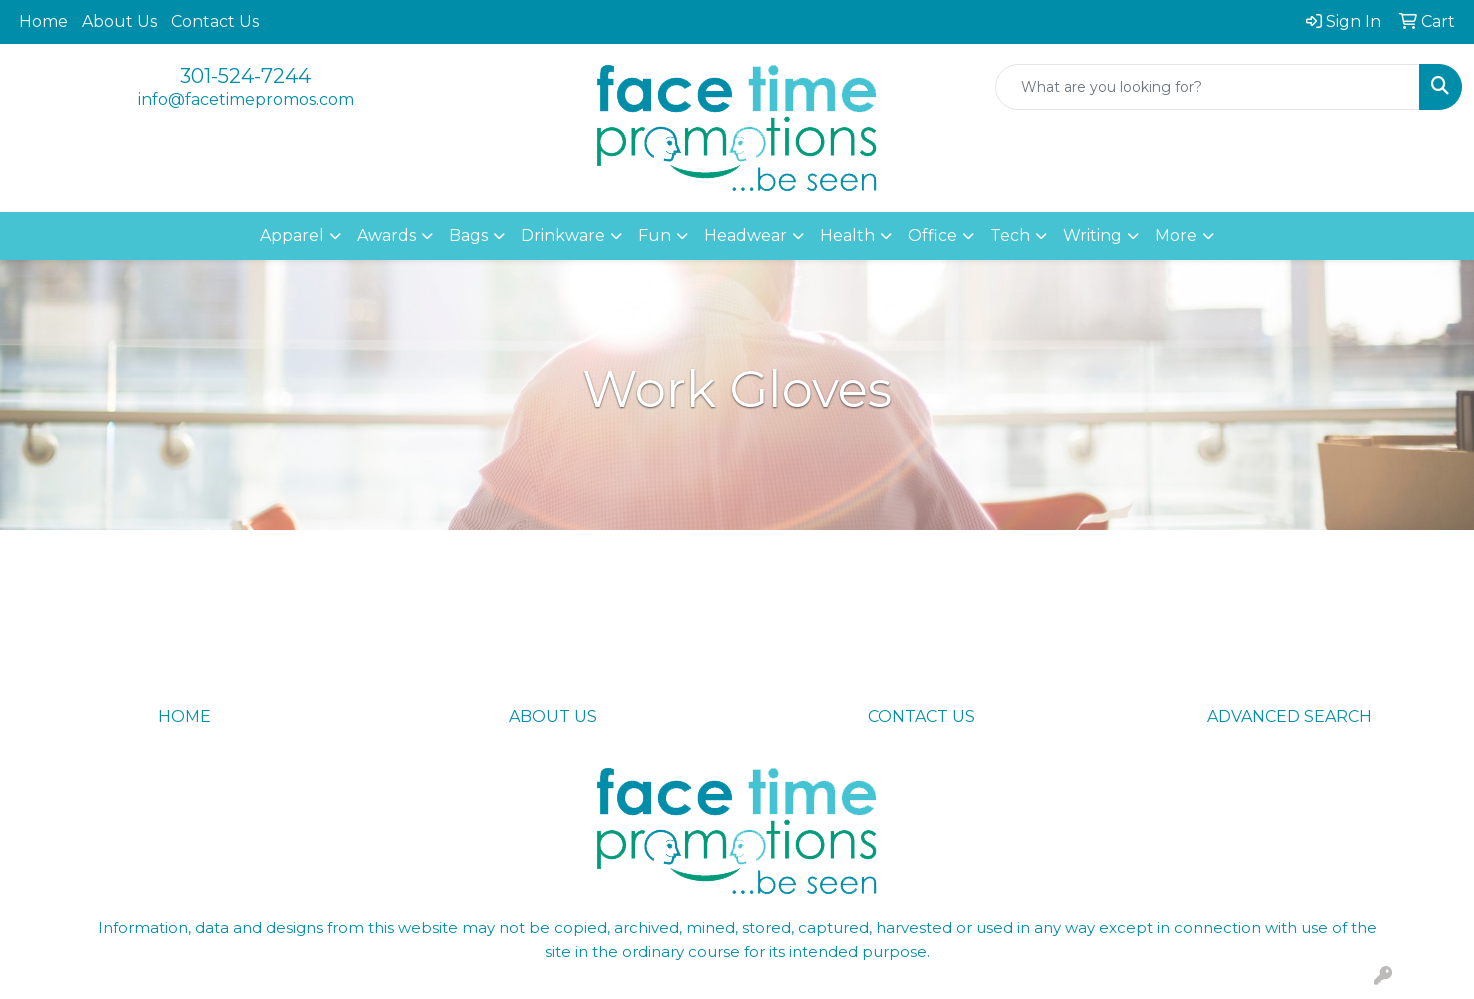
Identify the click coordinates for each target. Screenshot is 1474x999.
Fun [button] (654, 235)
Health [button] (847, 235)
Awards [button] (386, 235)
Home (43, 21)
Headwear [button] (745, 235)
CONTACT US (921, 716)
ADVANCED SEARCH (1289, 716)
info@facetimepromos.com (246, 99)
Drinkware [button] (563, 235)
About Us (119, 21)
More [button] (1176, 235)
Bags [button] (468, 235)
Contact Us (215, 21)
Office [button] (932, 235)
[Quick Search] (1207, 87)
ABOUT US (553, 716)
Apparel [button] (292, 235)
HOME (184, 716)
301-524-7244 (245, 76)
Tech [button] (1010, 235)
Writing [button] (1092, 235)
